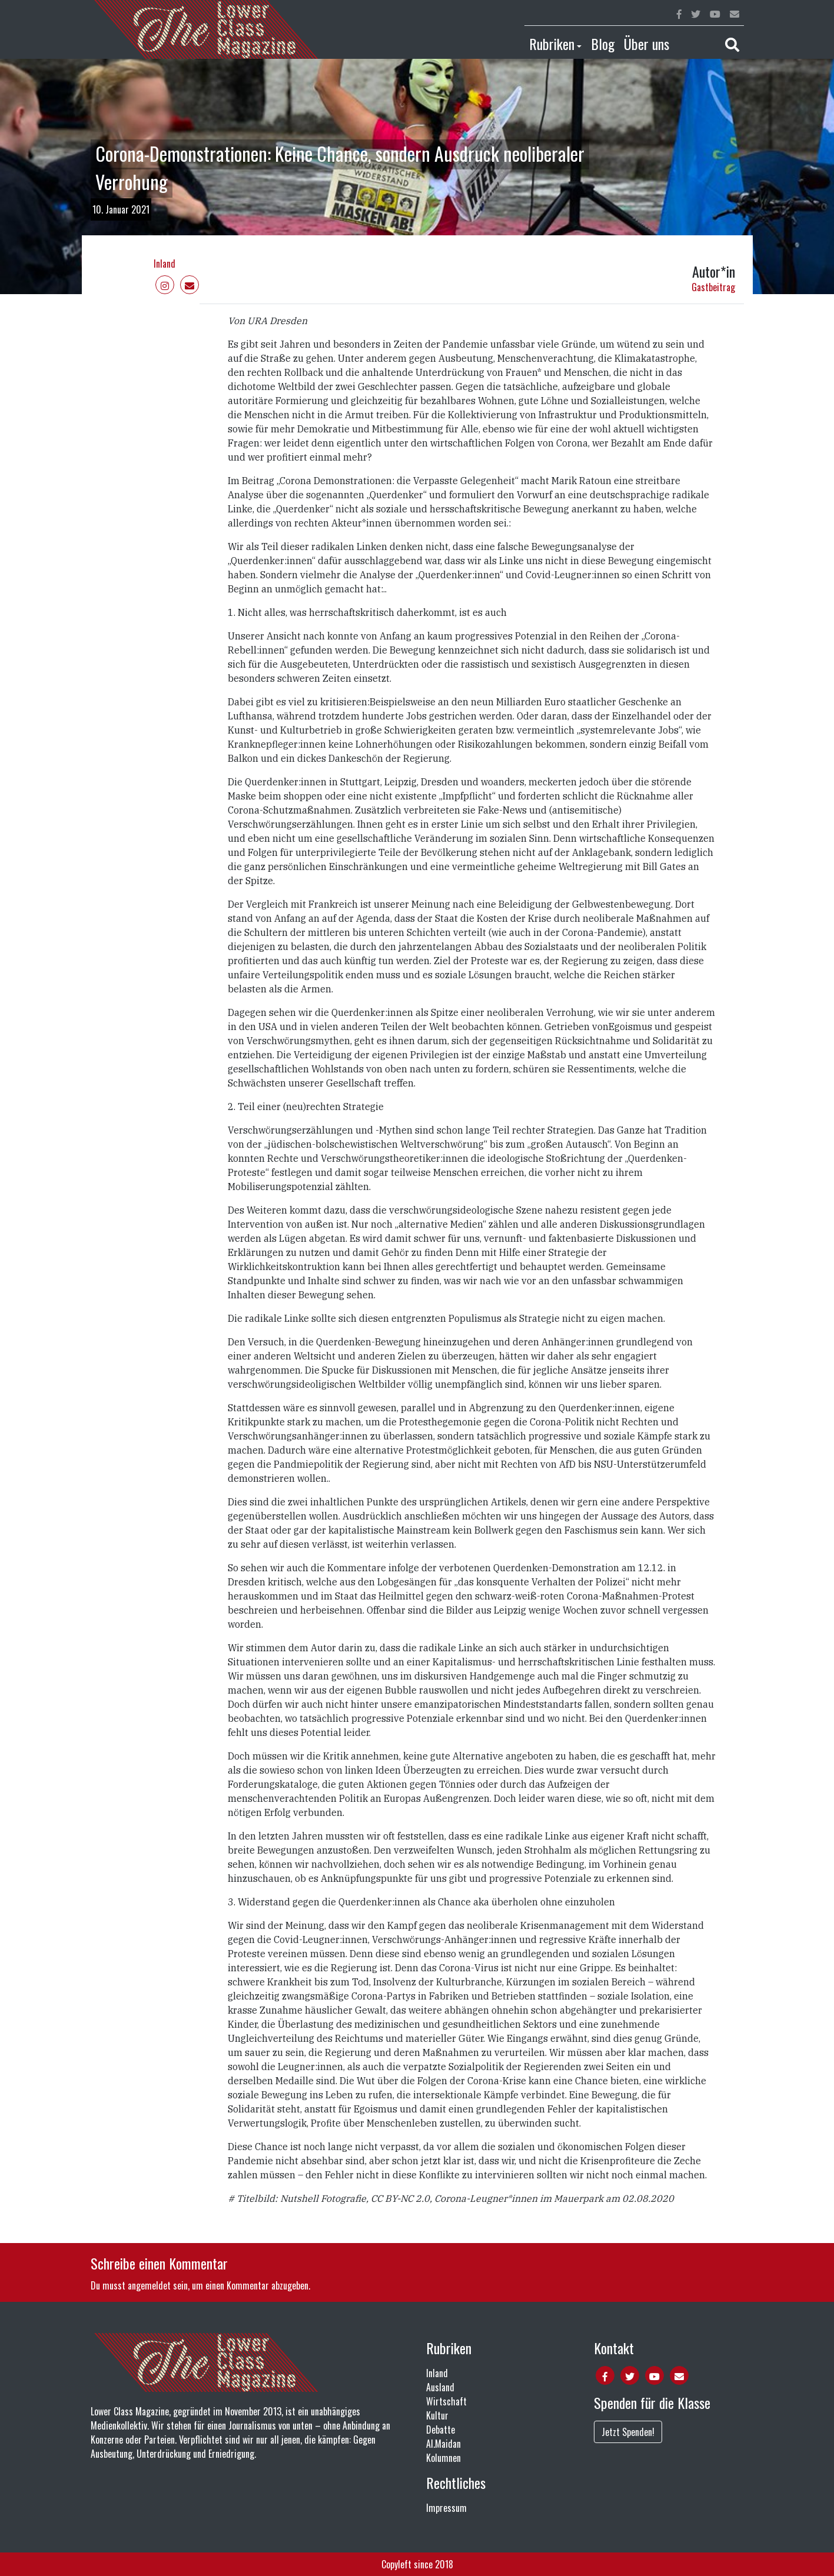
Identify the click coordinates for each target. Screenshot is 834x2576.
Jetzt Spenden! (628, 2432)
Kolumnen (443, 2458)
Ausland (440, 2387)
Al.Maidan (443, 2444)
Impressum (446, 2508)
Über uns (646, 43)
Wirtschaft (446, 2401)
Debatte (440, 2429)
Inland (164, 263)
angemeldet (149, 2285)
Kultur (437, 2415)
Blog (602, 43)
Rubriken (551, 43)
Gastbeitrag (713, 287)
